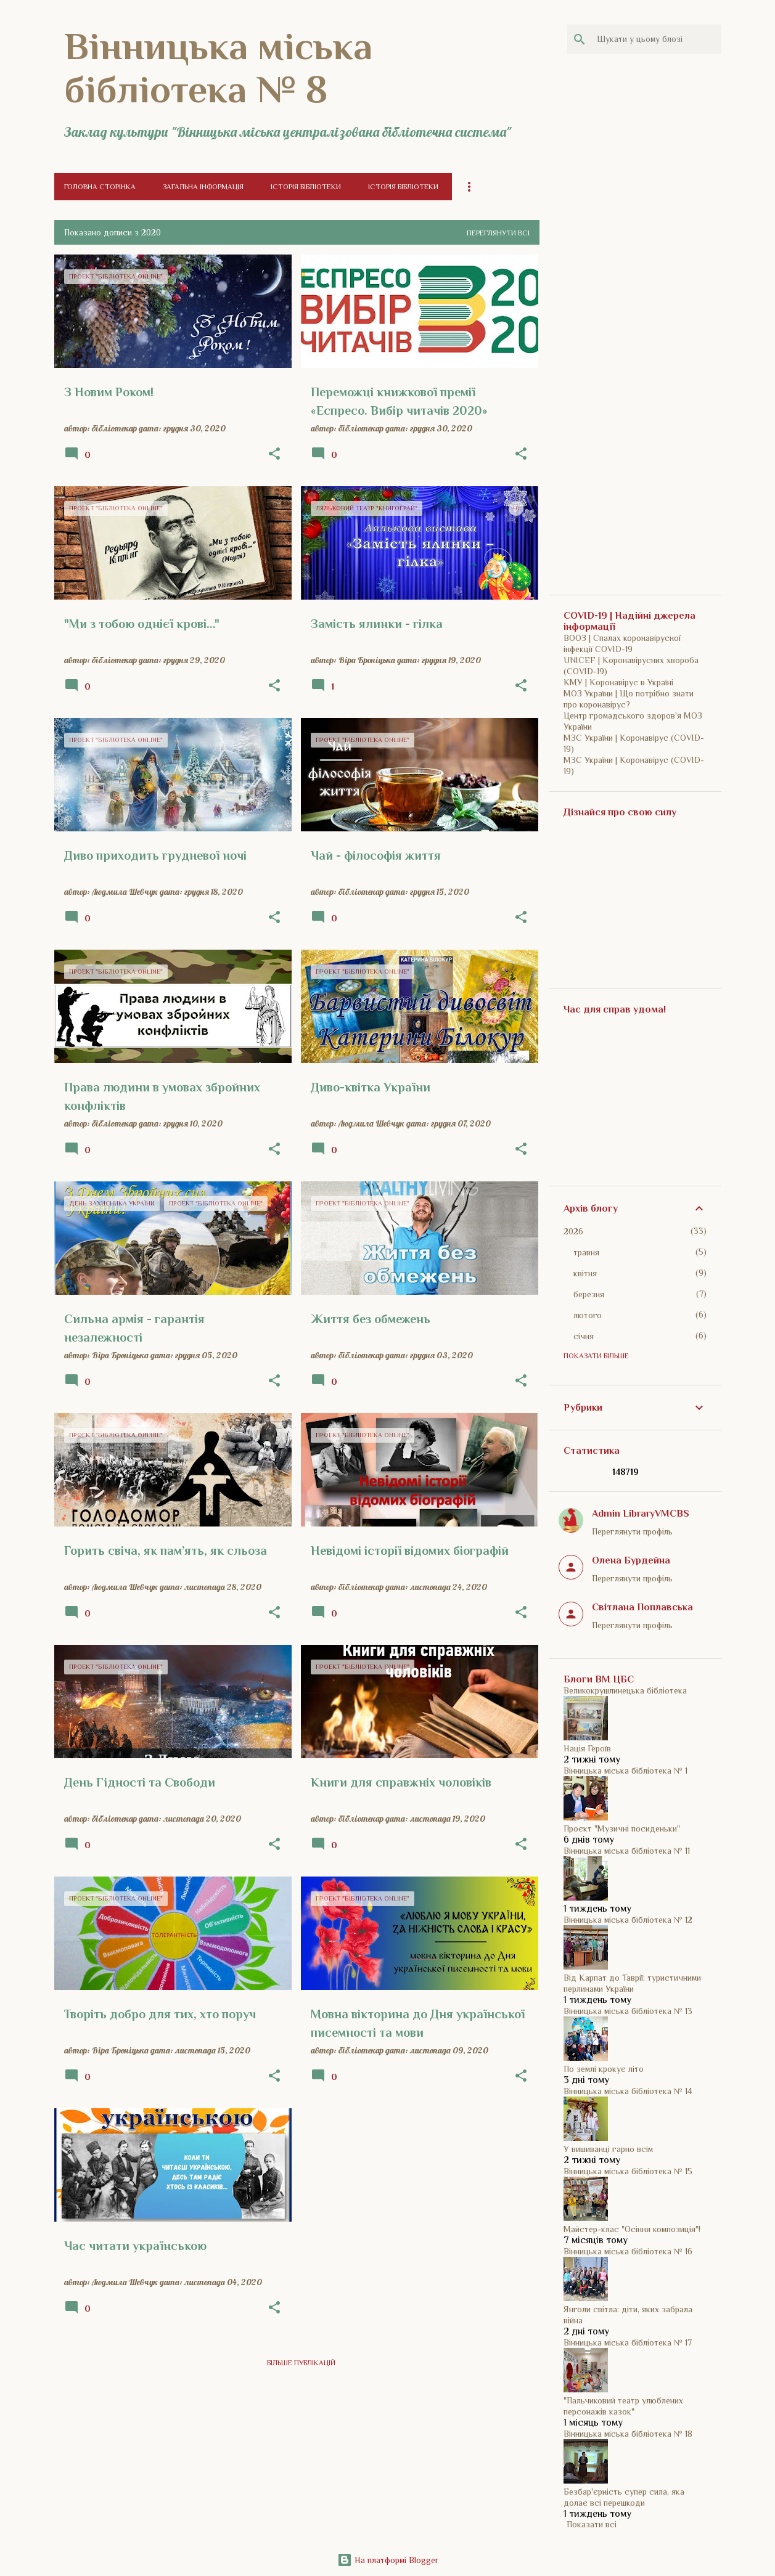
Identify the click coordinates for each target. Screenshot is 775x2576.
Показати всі (592, 2524)
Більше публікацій (301, 2362)
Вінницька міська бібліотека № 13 (628, 2011)
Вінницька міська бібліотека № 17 (628, 2342)
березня (588, 1294)
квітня (585, 1273)
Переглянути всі (498, 233)
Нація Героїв (587, 1748)
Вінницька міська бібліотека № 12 (628, 1920)
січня (583, 1336)
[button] (274, 454)
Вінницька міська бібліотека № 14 (628, 2091)
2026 (573, 1231)
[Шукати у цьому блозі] (656, 39)
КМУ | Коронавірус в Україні (618, 682)
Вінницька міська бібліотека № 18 (628, 2434)
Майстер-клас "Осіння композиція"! (632, 2229)
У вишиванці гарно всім (608, 2149)
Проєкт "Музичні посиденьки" (622, 1828)
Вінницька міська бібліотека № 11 (627, 1851)
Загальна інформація (203, 186)
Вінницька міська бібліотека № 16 (628, 2251)
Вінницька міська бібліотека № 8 (218, 68)
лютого (587, 1315)
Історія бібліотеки (306, 186)
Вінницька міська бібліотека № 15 (628, 2171)
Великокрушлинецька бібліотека (625, 1690)
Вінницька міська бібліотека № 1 (625, 1770)
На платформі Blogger (387, 2560)
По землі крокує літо (604, 2069)
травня (586, 1252)
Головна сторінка (100, 186)
